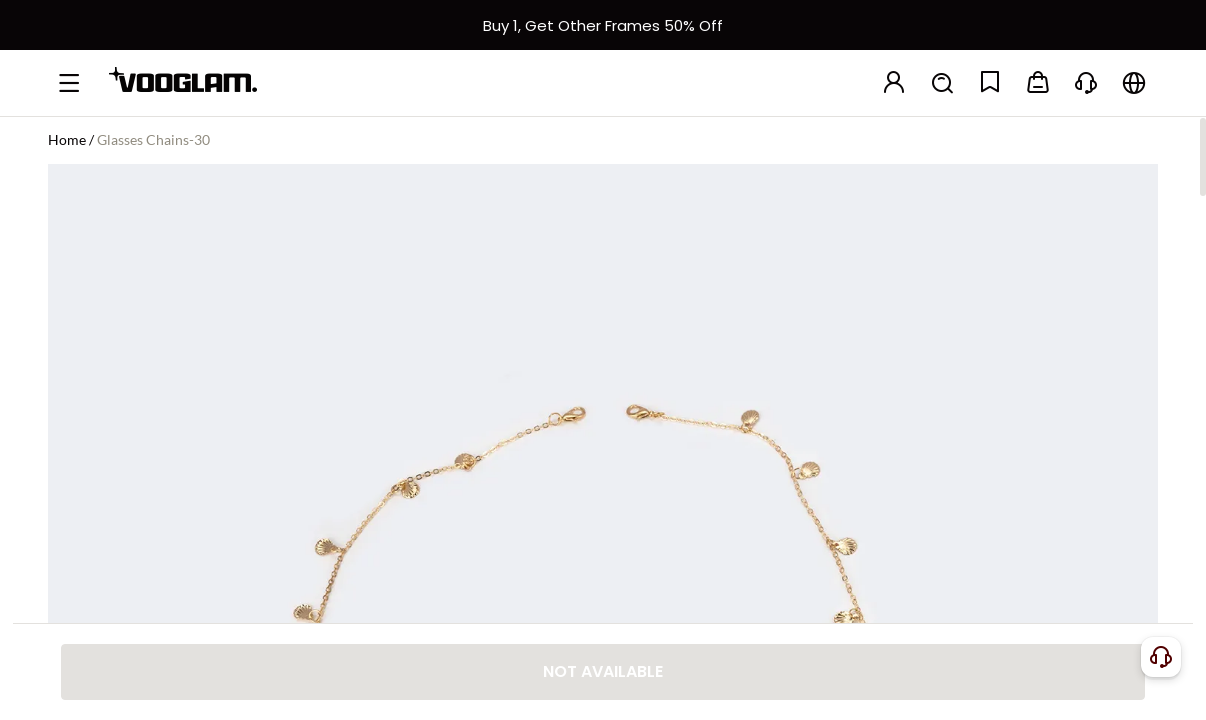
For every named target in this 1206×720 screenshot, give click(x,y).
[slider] (1074, 278)
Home (67, 139)
